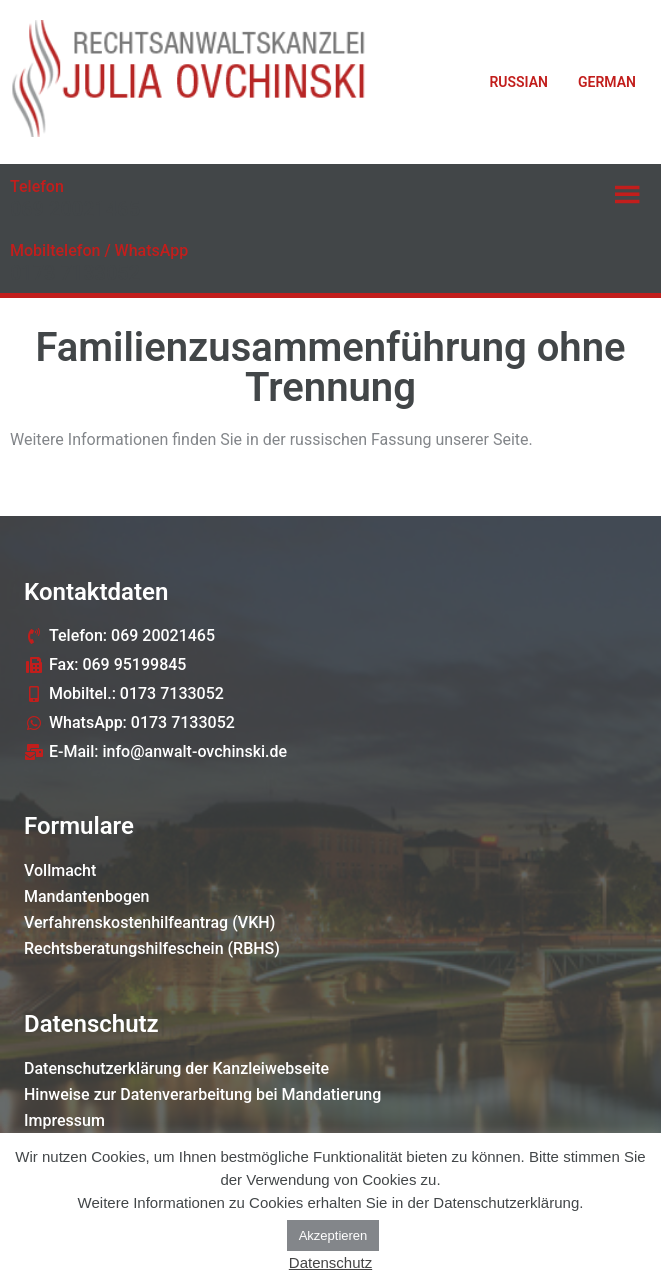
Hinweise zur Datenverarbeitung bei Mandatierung (202, 1094)
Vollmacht (60, 870)
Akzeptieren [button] (333, 1235)
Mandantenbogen (87, 896)
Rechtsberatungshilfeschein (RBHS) (152, 948)
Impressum (64, 1120)
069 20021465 (75, 209)
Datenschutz (330, 1262)
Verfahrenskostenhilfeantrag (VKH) (149, 922)
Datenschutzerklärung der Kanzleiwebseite (176, 1068)
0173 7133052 (75, 273)
